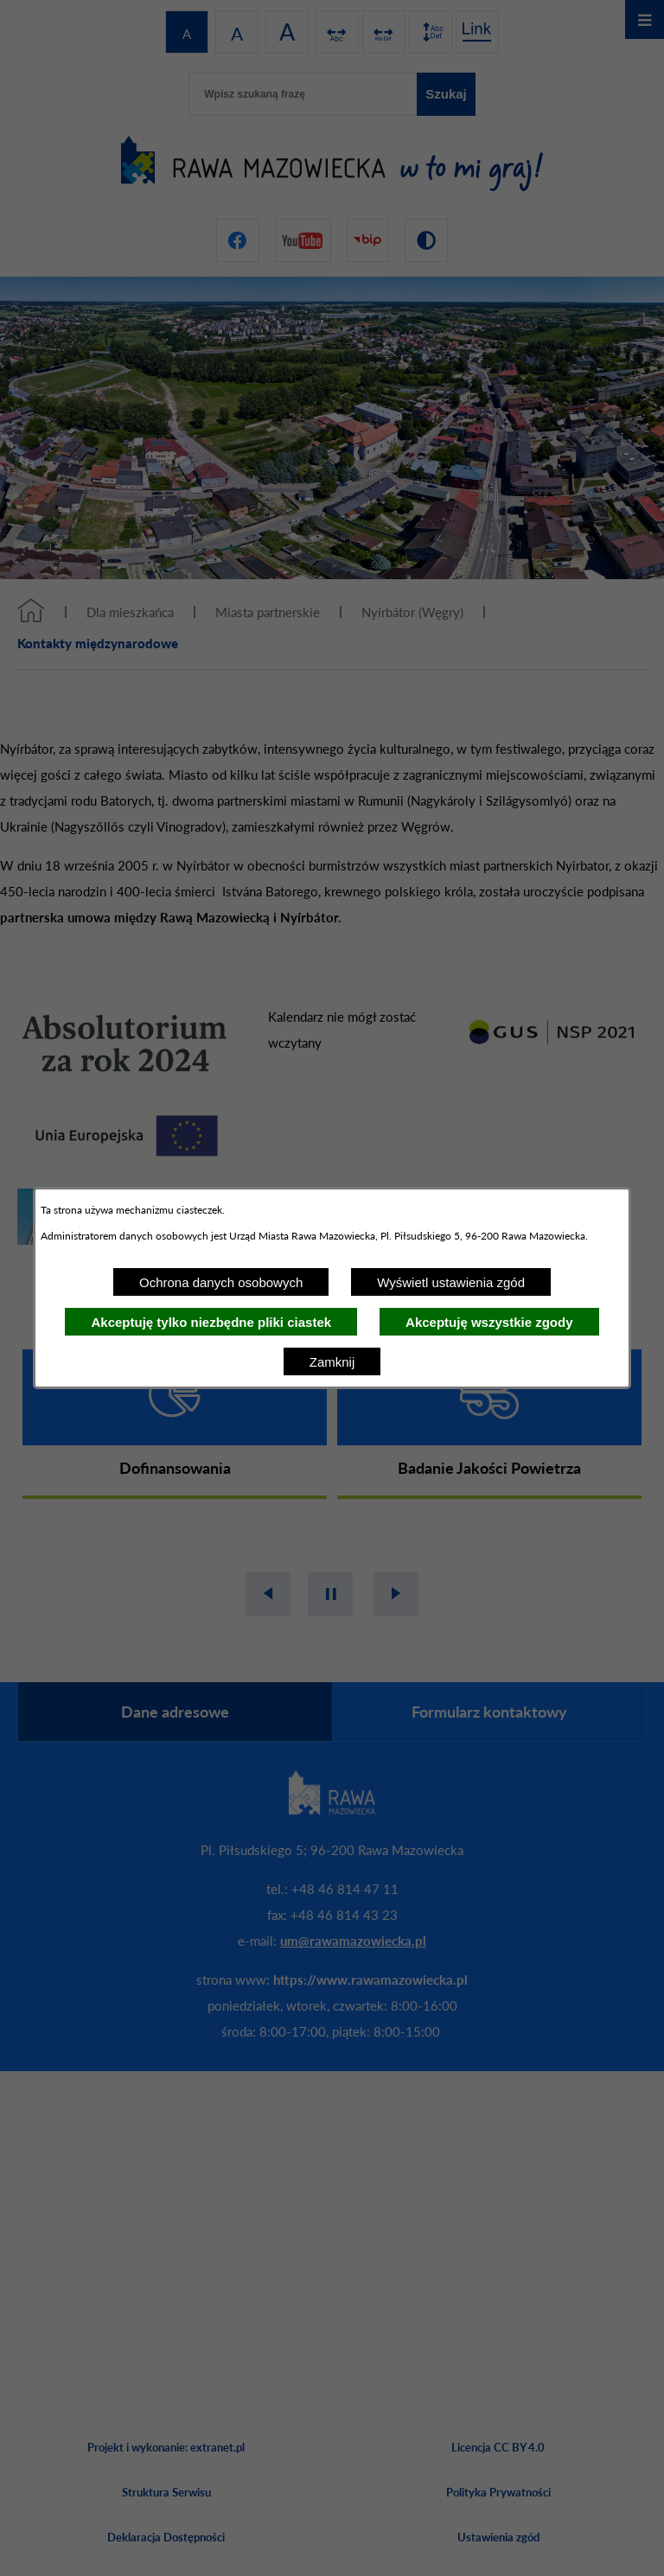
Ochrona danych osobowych (221, 1282)
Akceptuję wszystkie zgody (488, 1322)
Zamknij (332, 1362)
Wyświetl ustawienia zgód (451, 1282)
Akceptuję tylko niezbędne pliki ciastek (211, 1322)
